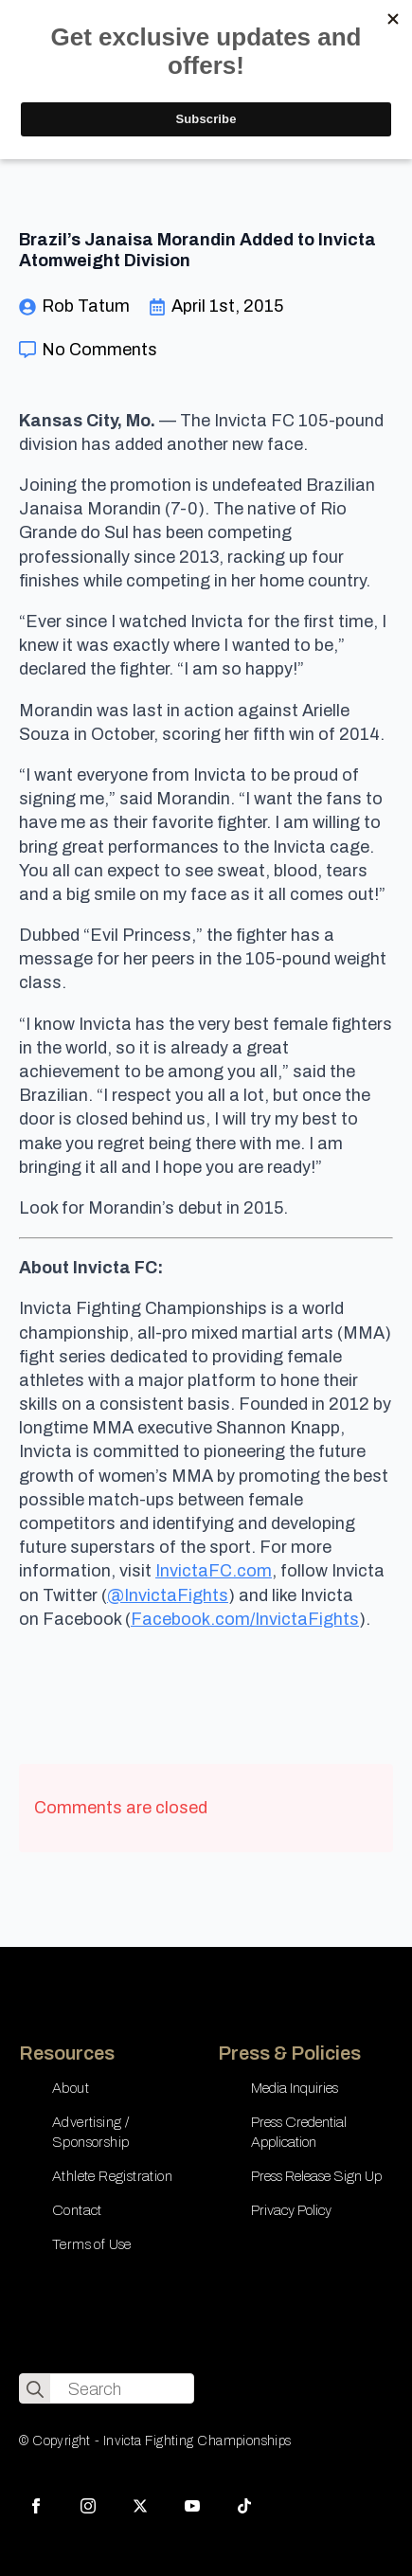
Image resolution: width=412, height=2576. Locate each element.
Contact (77, 2210)
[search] (35, 2389)
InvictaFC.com (213, 1570)
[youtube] (192, 2506)
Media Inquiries (294, 2088)
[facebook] (36, 2506)
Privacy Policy (291, 2210)
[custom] (244, 2506)
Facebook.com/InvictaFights (245, 1619)
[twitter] (140, 2506)
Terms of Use (92, 2244)
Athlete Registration (112, 2176)
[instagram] (88, 2506)
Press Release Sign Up (316, 2176)
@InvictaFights (167, 1595)
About (70, 2088)
